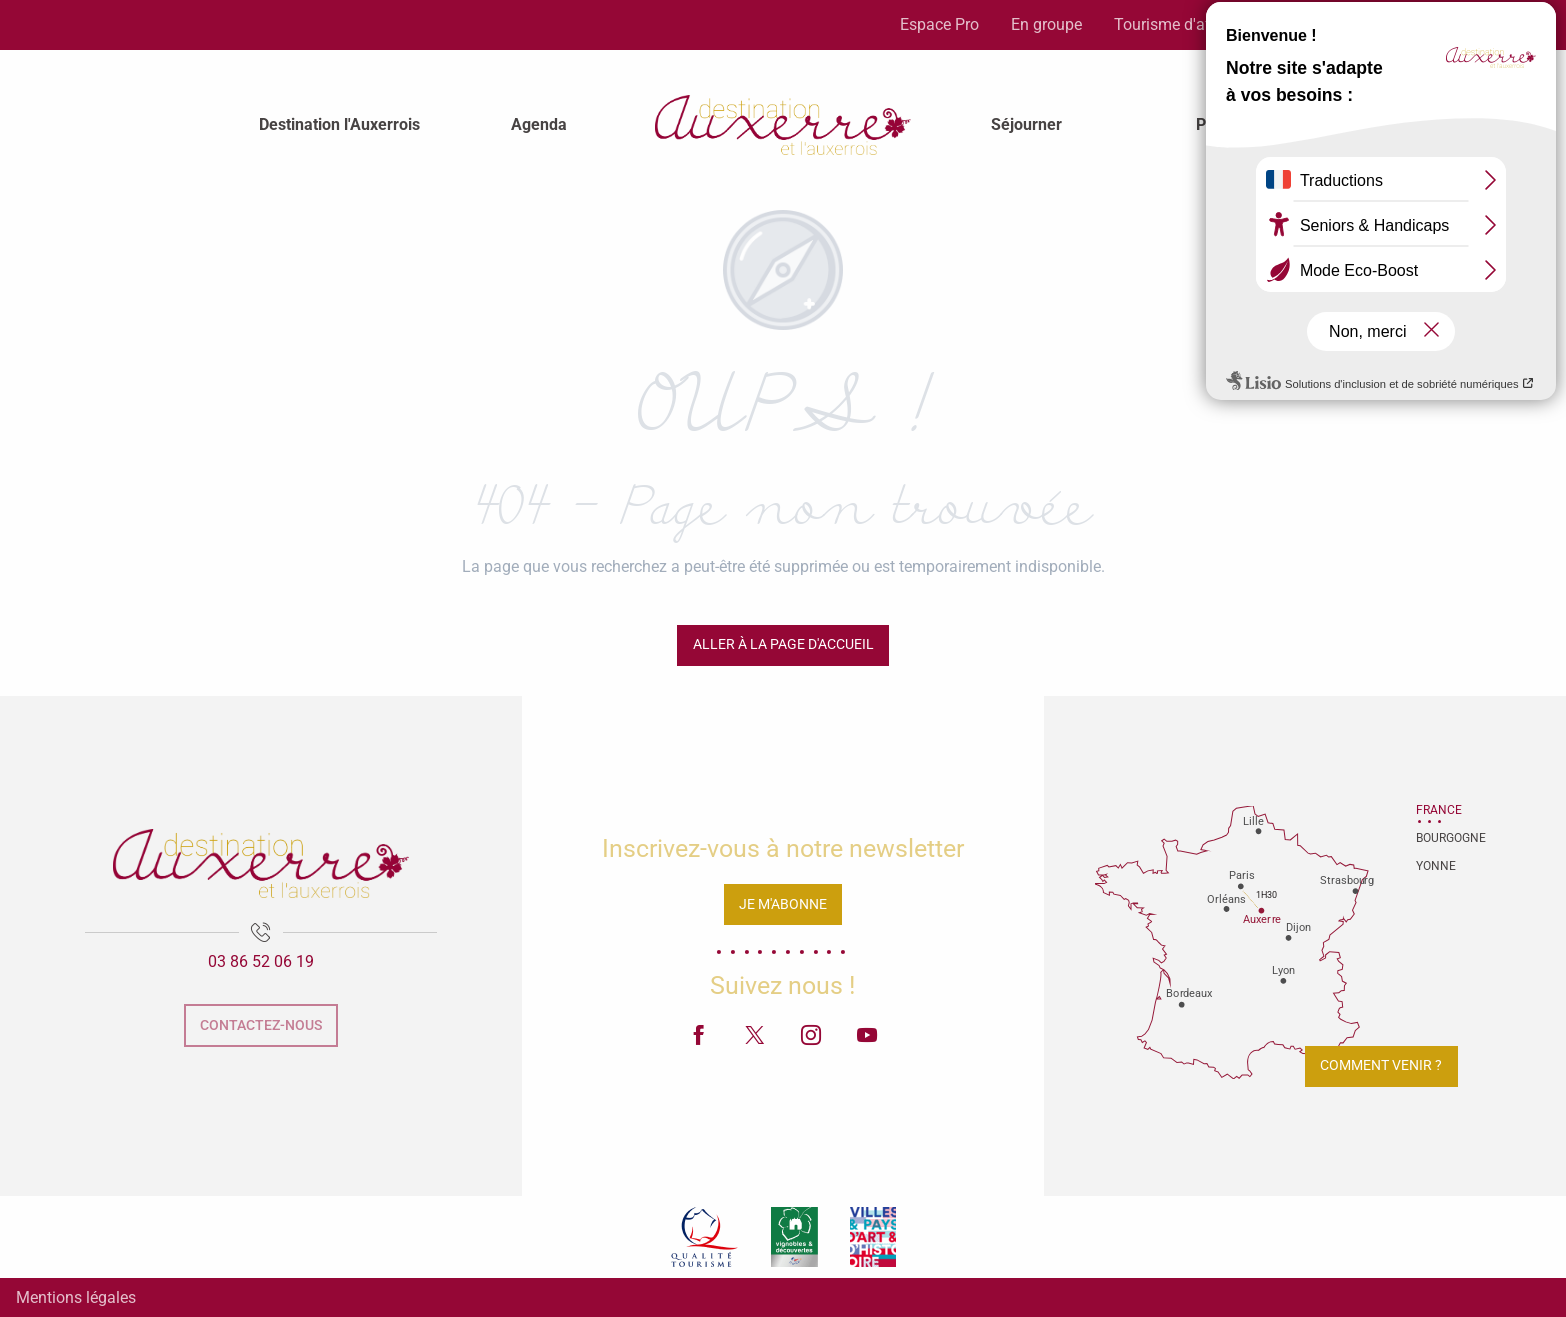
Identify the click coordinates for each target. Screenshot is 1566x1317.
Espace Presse (1334, 24)
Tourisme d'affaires (1182, 24)
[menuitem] (339, 125)
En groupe (1046, 24)
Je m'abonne (783, 904)
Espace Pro (939, 24)
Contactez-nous (261, 1025)
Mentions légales (76, 1297)
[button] (1495, 25)
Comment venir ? (1381, 1065)
